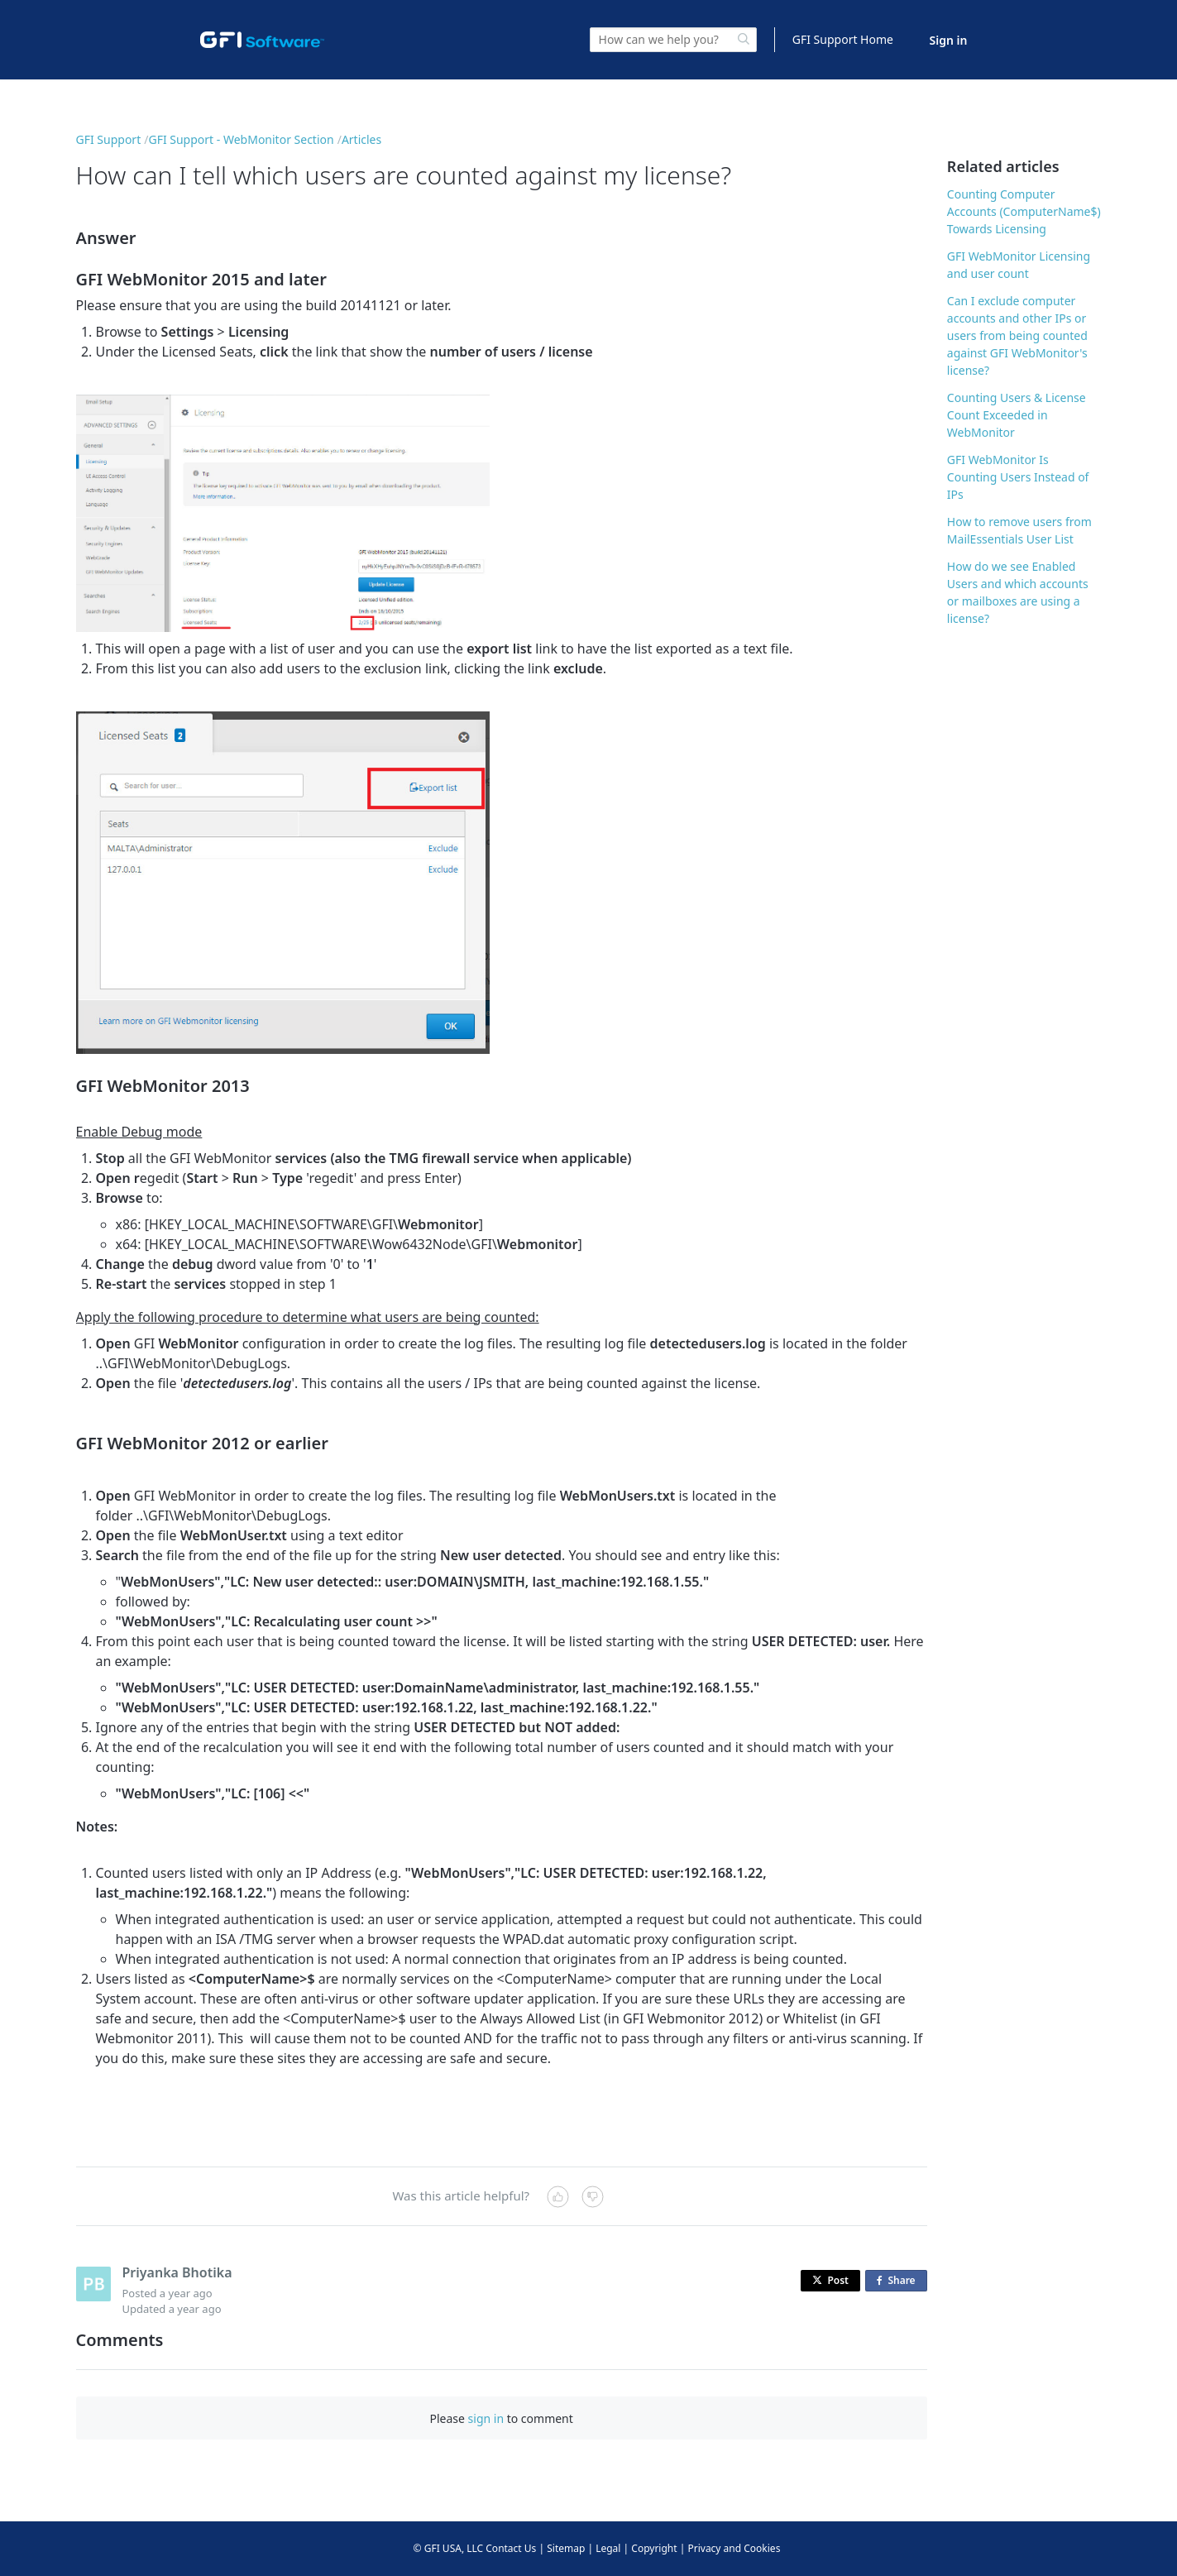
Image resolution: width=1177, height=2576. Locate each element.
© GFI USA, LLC (449, 2548)
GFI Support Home (842, 39)
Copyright (654, 2548)
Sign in (949, 40)
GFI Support (108, 139)
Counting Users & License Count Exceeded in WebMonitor (1016, 415)
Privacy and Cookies (733, 2548)
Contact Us (511, 2548)
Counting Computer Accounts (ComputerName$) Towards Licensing (1024, 211)
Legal (608, 2548)
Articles (361, 139)
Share (899, 2281)
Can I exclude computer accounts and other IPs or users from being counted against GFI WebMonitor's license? (1017, 335)
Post (830, 2280)
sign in (486, 2418)
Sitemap (566, 2548)
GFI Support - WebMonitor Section (240, 139)
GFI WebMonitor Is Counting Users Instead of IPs (1018, 477)
